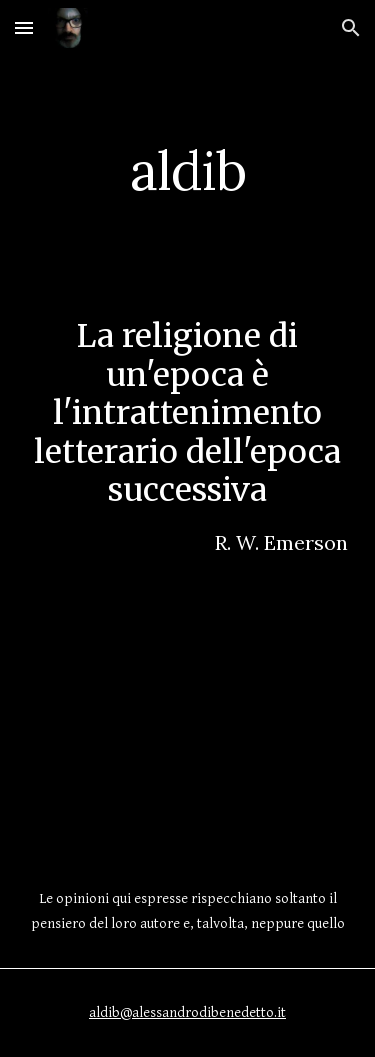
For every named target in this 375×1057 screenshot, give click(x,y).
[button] (24, 27)
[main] (188, 170)
